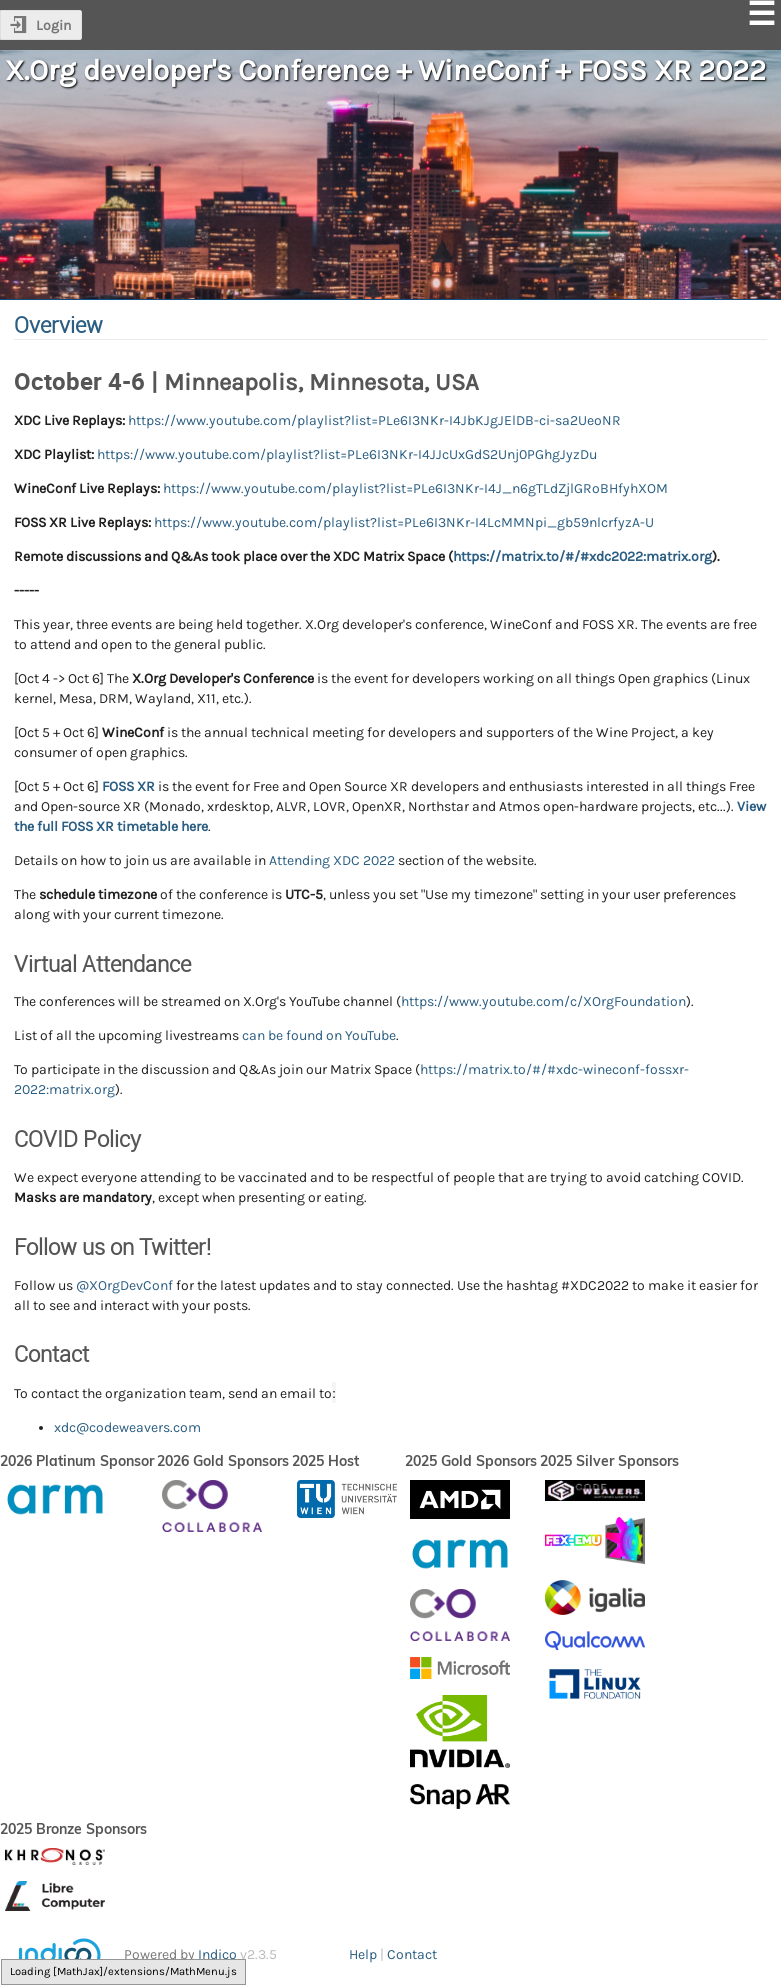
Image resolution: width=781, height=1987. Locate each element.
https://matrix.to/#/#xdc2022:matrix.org (582, 556)
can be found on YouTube (319, 1035)
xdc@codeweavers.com (127, 1427)
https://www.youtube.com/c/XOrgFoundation (543, 1001)
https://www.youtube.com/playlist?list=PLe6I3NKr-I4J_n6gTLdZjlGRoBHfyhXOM (415, 488)
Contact (412, 1954)
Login (53, 25)
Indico (217, 1954)
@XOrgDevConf (124, 1285)
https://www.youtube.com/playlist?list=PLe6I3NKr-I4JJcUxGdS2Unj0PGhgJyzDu (347, 454)
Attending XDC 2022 (332, 860)
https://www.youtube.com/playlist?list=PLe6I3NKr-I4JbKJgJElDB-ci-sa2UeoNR (374, 420)
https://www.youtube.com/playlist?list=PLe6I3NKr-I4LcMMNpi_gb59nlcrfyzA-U (404, 522)
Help (363, 1954)
